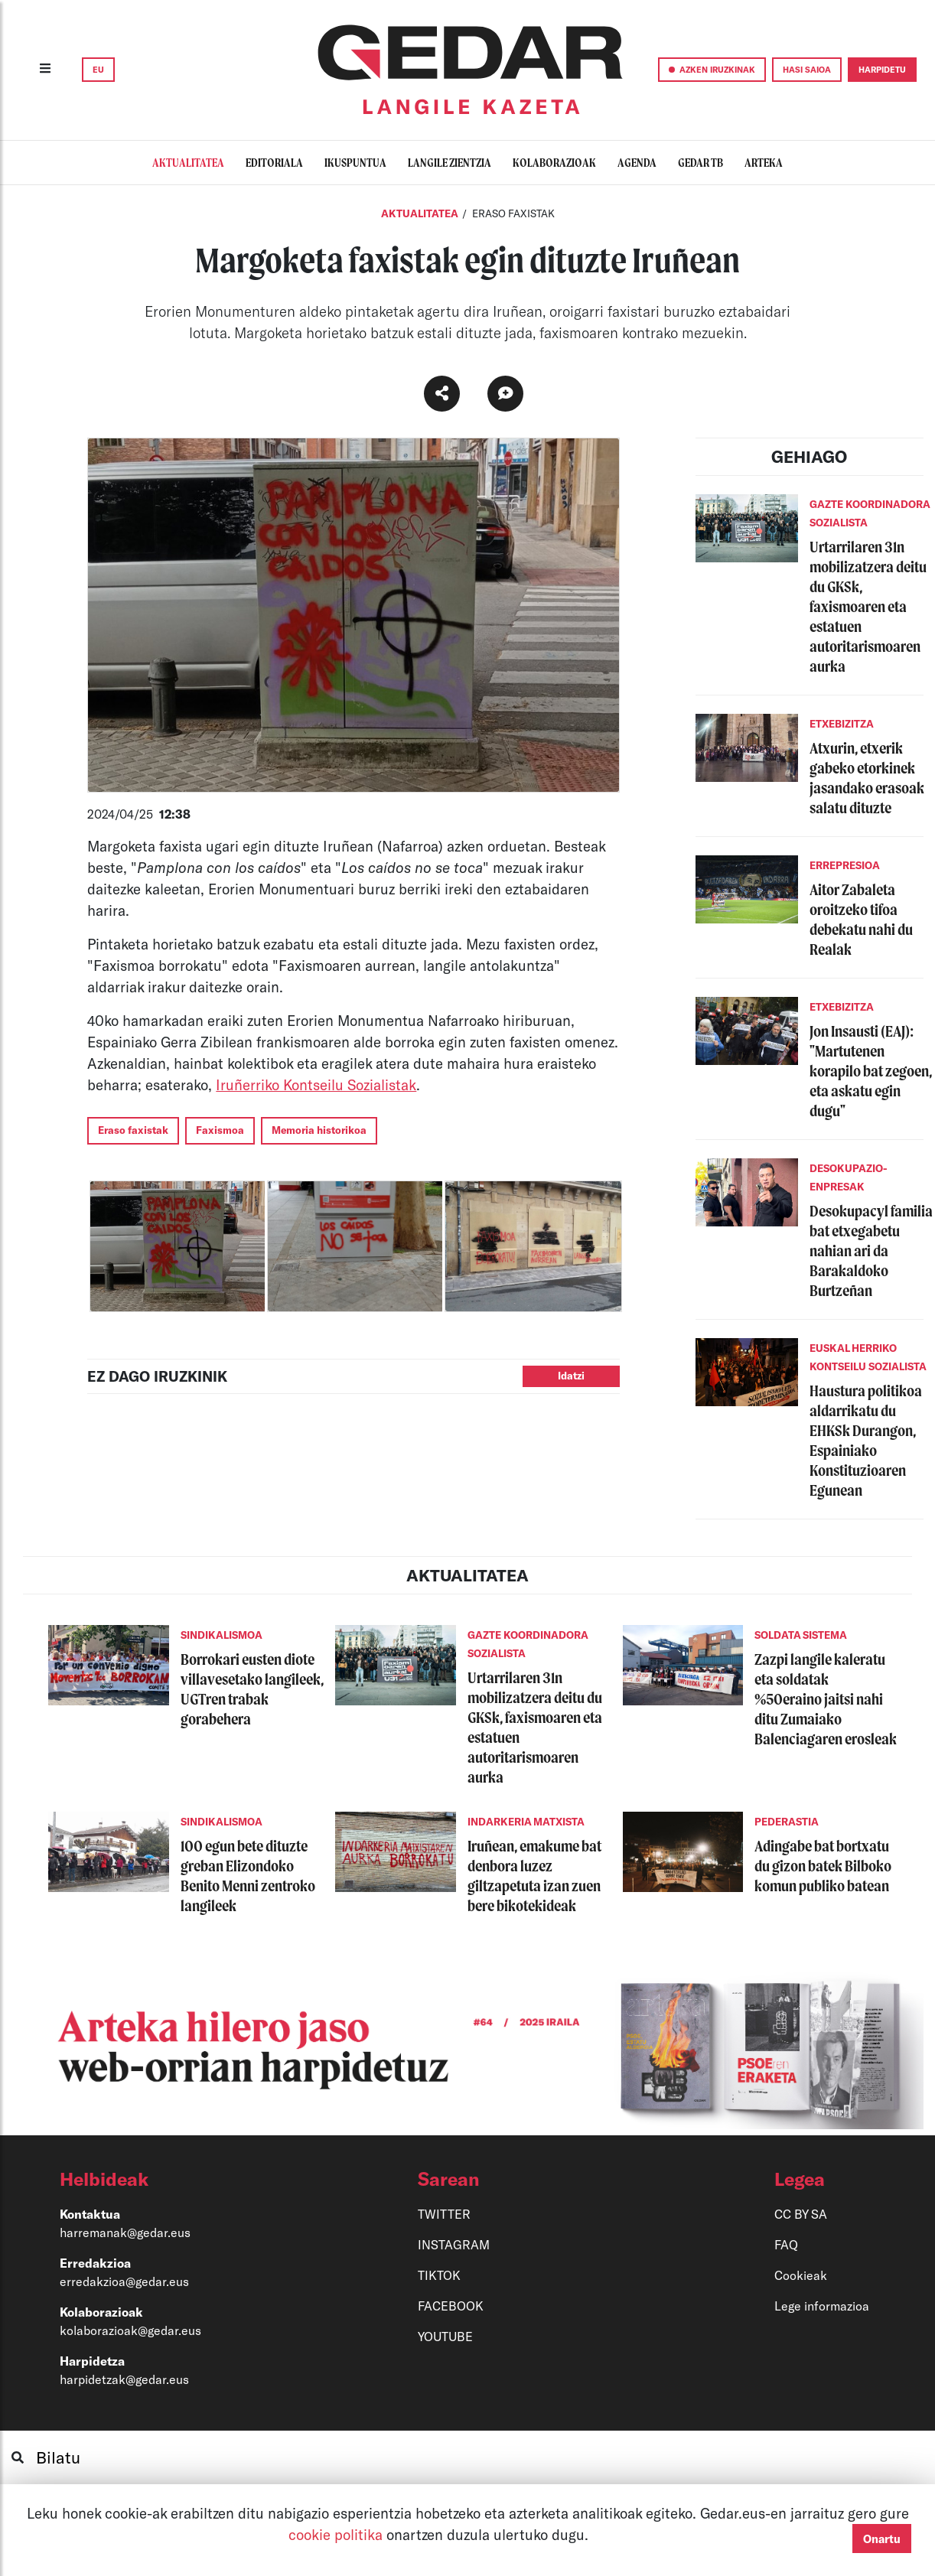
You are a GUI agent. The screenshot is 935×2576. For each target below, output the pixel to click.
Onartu (882, 2538)
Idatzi (571, 1375)
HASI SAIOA (807, 69)
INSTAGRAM (454, 2244)
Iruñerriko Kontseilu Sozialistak (316, 1084)
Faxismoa (220, 1130)
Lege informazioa (821, 2305)
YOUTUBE (445, 2336)
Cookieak (800, 2275)
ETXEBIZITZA (842, 724)
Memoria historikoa (319, 1130)
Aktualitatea (420, 213)
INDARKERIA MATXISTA (526, 1822)
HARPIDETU (882, 69)
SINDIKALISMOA (221, 1635)
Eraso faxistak (133, 1130)
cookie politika (337, 2534)
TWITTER (444, 2213)
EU (98, 69)
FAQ (786, 2244)
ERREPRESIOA (845, 865)
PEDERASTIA (786, 1822)
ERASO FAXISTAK (513, 213)
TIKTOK (439, 2275)
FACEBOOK (451, 2305)
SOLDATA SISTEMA (800, 1635)
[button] (182, 2179)
